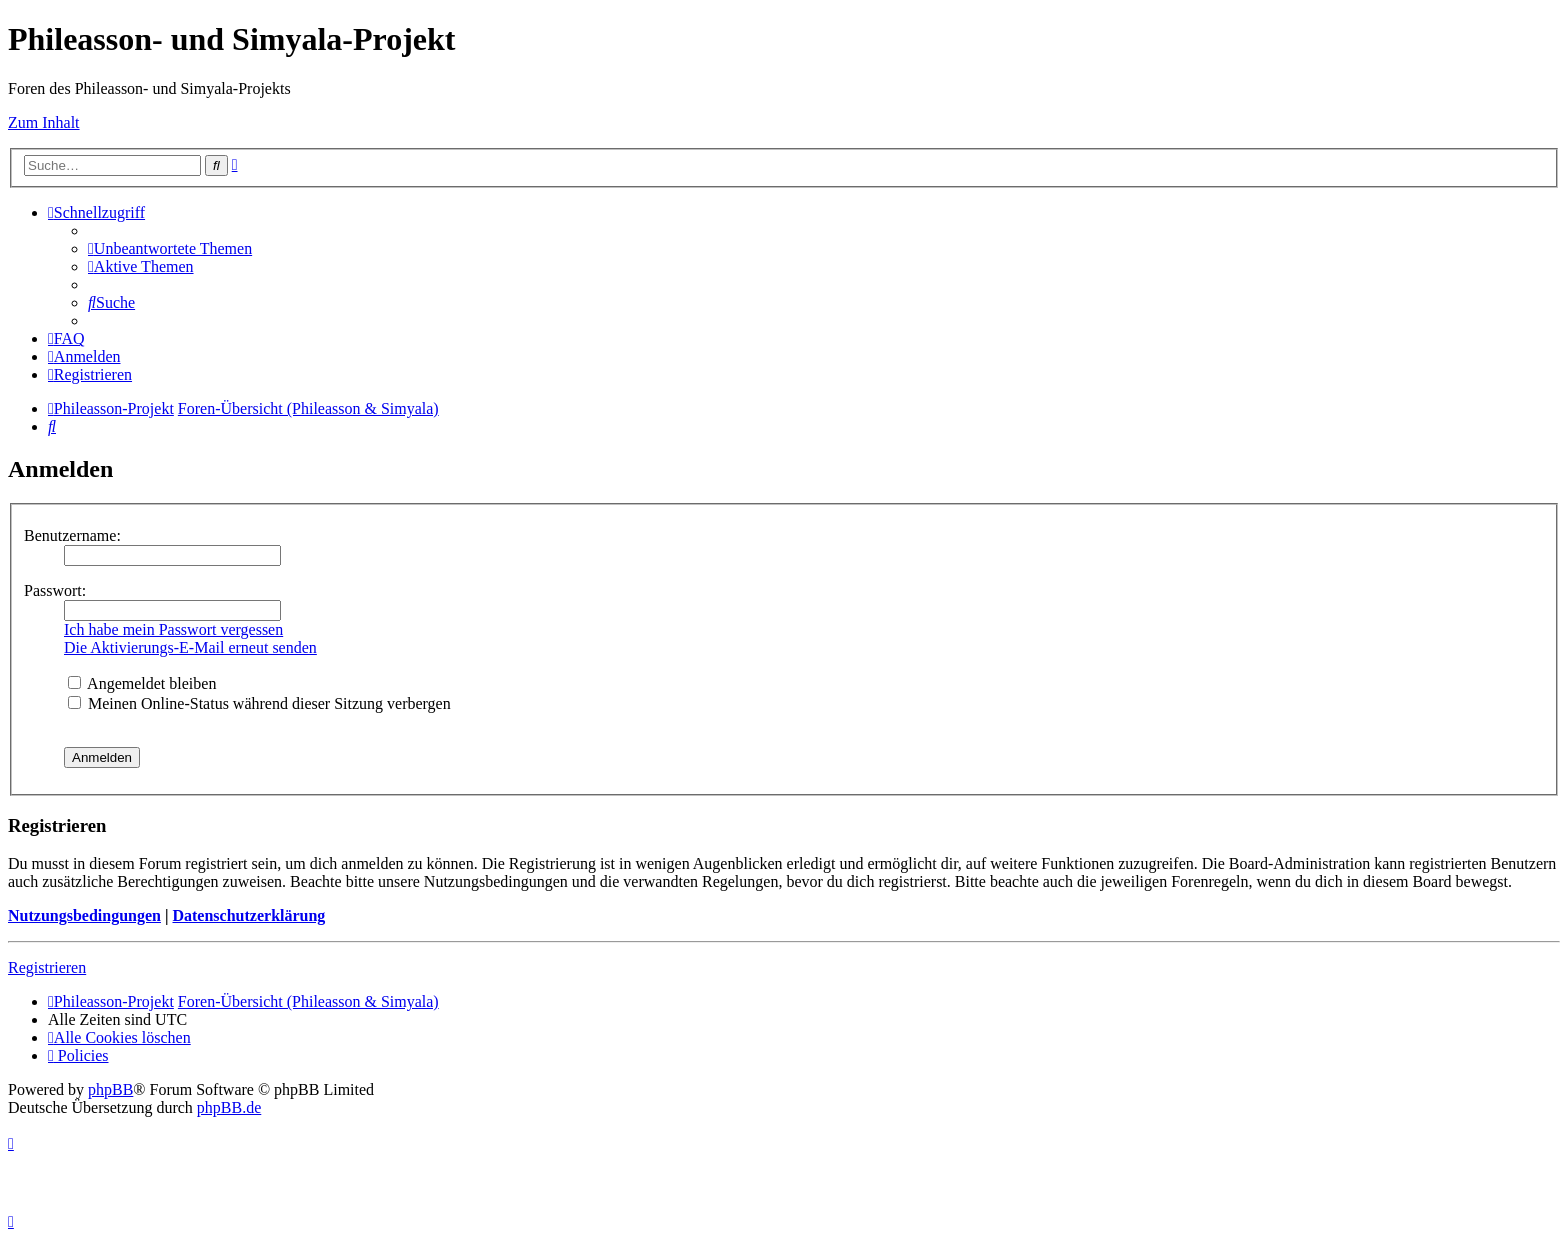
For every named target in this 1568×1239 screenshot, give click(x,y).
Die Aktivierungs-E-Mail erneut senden (190, 647)
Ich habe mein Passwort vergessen (173, 629)
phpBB (110, 1089)
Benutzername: (72, 535)
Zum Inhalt (44, 122)
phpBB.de (229, 1107)
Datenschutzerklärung (248, 915)
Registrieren (47, 967)
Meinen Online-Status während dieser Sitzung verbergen (259, 703)
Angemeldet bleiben (142, 683)
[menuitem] (170, 248)
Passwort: (55, 590)
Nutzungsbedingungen (84, 915)
